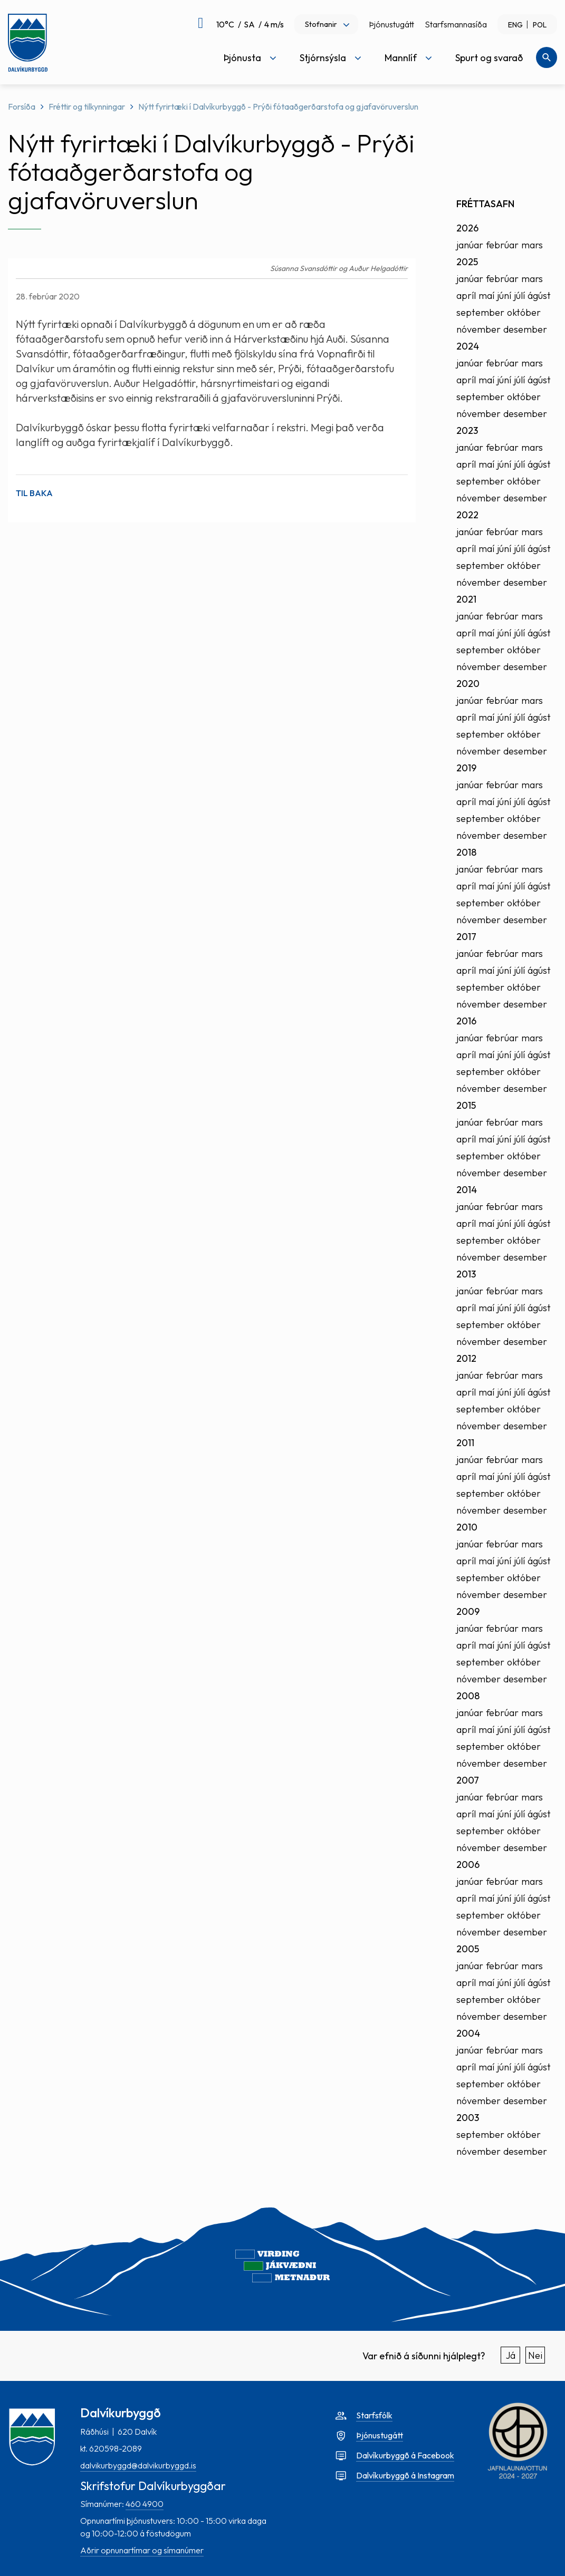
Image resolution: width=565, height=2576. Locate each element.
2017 (466, 937)
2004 (468, 2033)
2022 (467, 515)
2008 (468, 1696)
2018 (466, 852)
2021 (466, 599)
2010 (466, 1527)
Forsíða (21, 106)
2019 (466, 768)
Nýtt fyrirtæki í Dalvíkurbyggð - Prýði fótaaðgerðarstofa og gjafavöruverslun (278, 106)
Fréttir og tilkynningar (87, 106)
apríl (466, 295)
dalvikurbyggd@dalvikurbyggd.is (138, 2465)
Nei (535, 2355)
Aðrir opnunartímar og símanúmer (142, 2550)
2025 (467, 262)
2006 (468, 1864)
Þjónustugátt (391, 24)
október (524, 312)
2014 (466, 1190)
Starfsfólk (374, 2415)
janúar (469, 245)
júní (504, 295)
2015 (466, 1105)
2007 (467, 1780)
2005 (467, 1949)
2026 (467, 228)
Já (510, 2355)
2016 (466, 1021)
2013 (466, 1274)
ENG (515, 25)
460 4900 (145, 2503)
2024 (467, 346)
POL (540, 25)
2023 (467, 430)
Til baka (34, 493)
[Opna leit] (546, 57)
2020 (468, 683)
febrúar (502, 245)
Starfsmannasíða (456, 24)
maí (486, 295)
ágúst (539, 295)
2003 (467, 2118)
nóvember (478, 329)
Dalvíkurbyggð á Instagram (405, 2475)
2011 (465, 1443)
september (480, 312)
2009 (468, 1611)
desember (525, 329)
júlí (519, 295)
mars (532, 245)
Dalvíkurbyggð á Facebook (405, 2455)
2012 (466, 1358)
